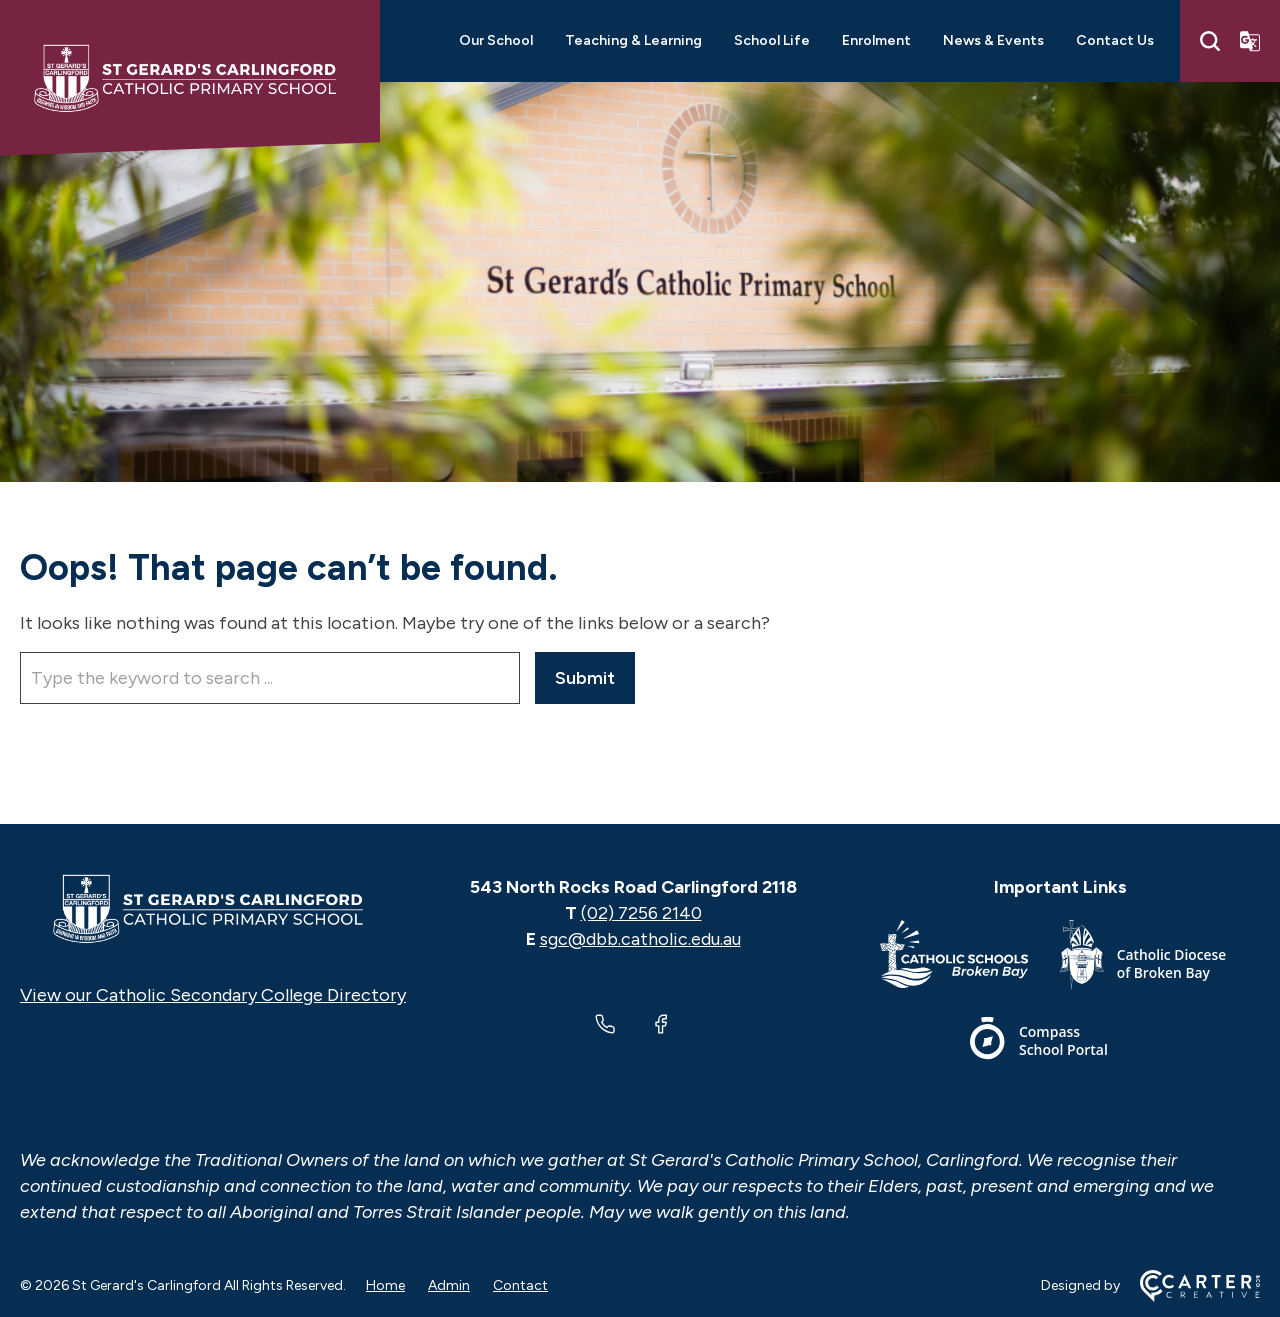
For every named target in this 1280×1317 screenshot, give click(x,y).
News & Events (993, 40)
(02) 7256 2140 (641, 913)
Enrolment (876, 40)
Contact (520, 1285)
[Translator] (1250, 41)
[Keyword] (270, 678)
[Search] (1210, 41)
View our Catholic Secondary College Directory (213, 995)
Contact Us (1115, 40)
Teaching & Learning (633, 40)
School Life (772, 40)
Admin (449, 1285)
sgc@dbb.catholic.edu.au (640, 939)
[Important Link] (970, 958)
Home (385, 1285)
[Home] (213, 909)
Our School (496, 40)
